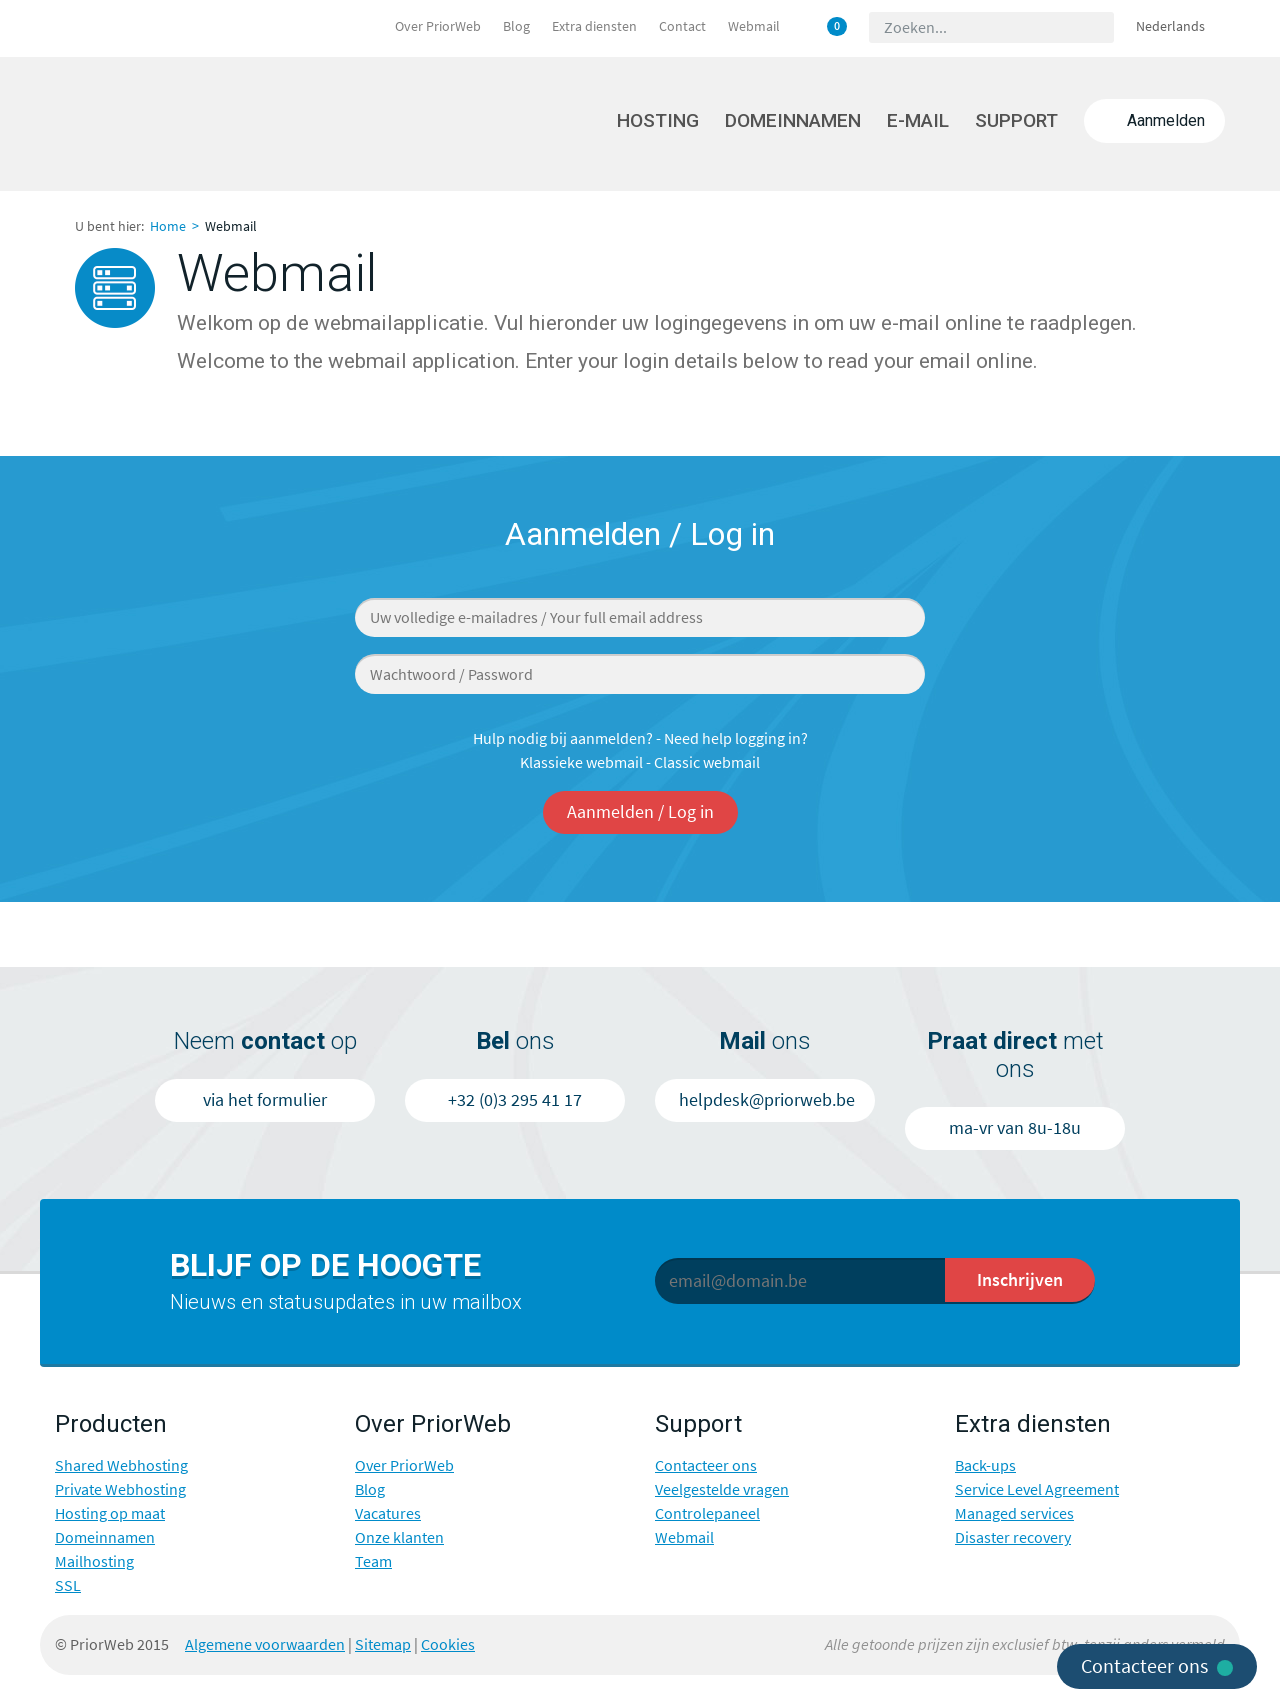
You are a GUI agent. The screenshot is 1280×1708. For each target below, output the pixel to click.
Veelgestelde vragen (722, 1489)
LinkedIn (670, 1644)
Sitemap (383, 1644)
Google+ (632, 1644)
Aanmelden (1154, 120)
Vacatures (388, 1513)
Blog (516, 26)
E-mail (918, 120)
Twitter (594, 1644)
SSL (68, 1585)
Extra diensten (594, 26)
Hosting (658, 120)
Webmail (754, 26)
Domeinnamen (793, 120)
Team (373, 1561)
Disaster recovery (1013, 1537)
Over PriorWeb (438, 26)
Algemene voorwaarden (265, 1644)
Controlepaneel (707, 1513)
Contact (682, 26)
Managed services (1014, 1513)
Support (1016, 120)
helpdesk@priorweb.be (767, 1100)
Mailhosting (94, 1561)
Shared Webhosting (121, 1465)
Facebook (556, 1644)
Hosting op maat (110, 1513)
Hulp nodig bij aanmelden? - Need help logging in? (640, 738)
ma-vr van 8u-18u (1015, 1128)
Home (168, 226)
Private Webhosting (120, 1489)
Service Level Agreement (1037, 1489)
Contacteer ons (706, 1465)
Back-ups (985, 1465)
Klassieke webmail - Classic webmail (640, 762)
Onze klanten (399, 1537)
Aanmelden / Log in (640, 812)
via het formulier (265, 1100)
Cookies (448, 1644)
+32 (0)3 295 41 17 (515, 1100)
